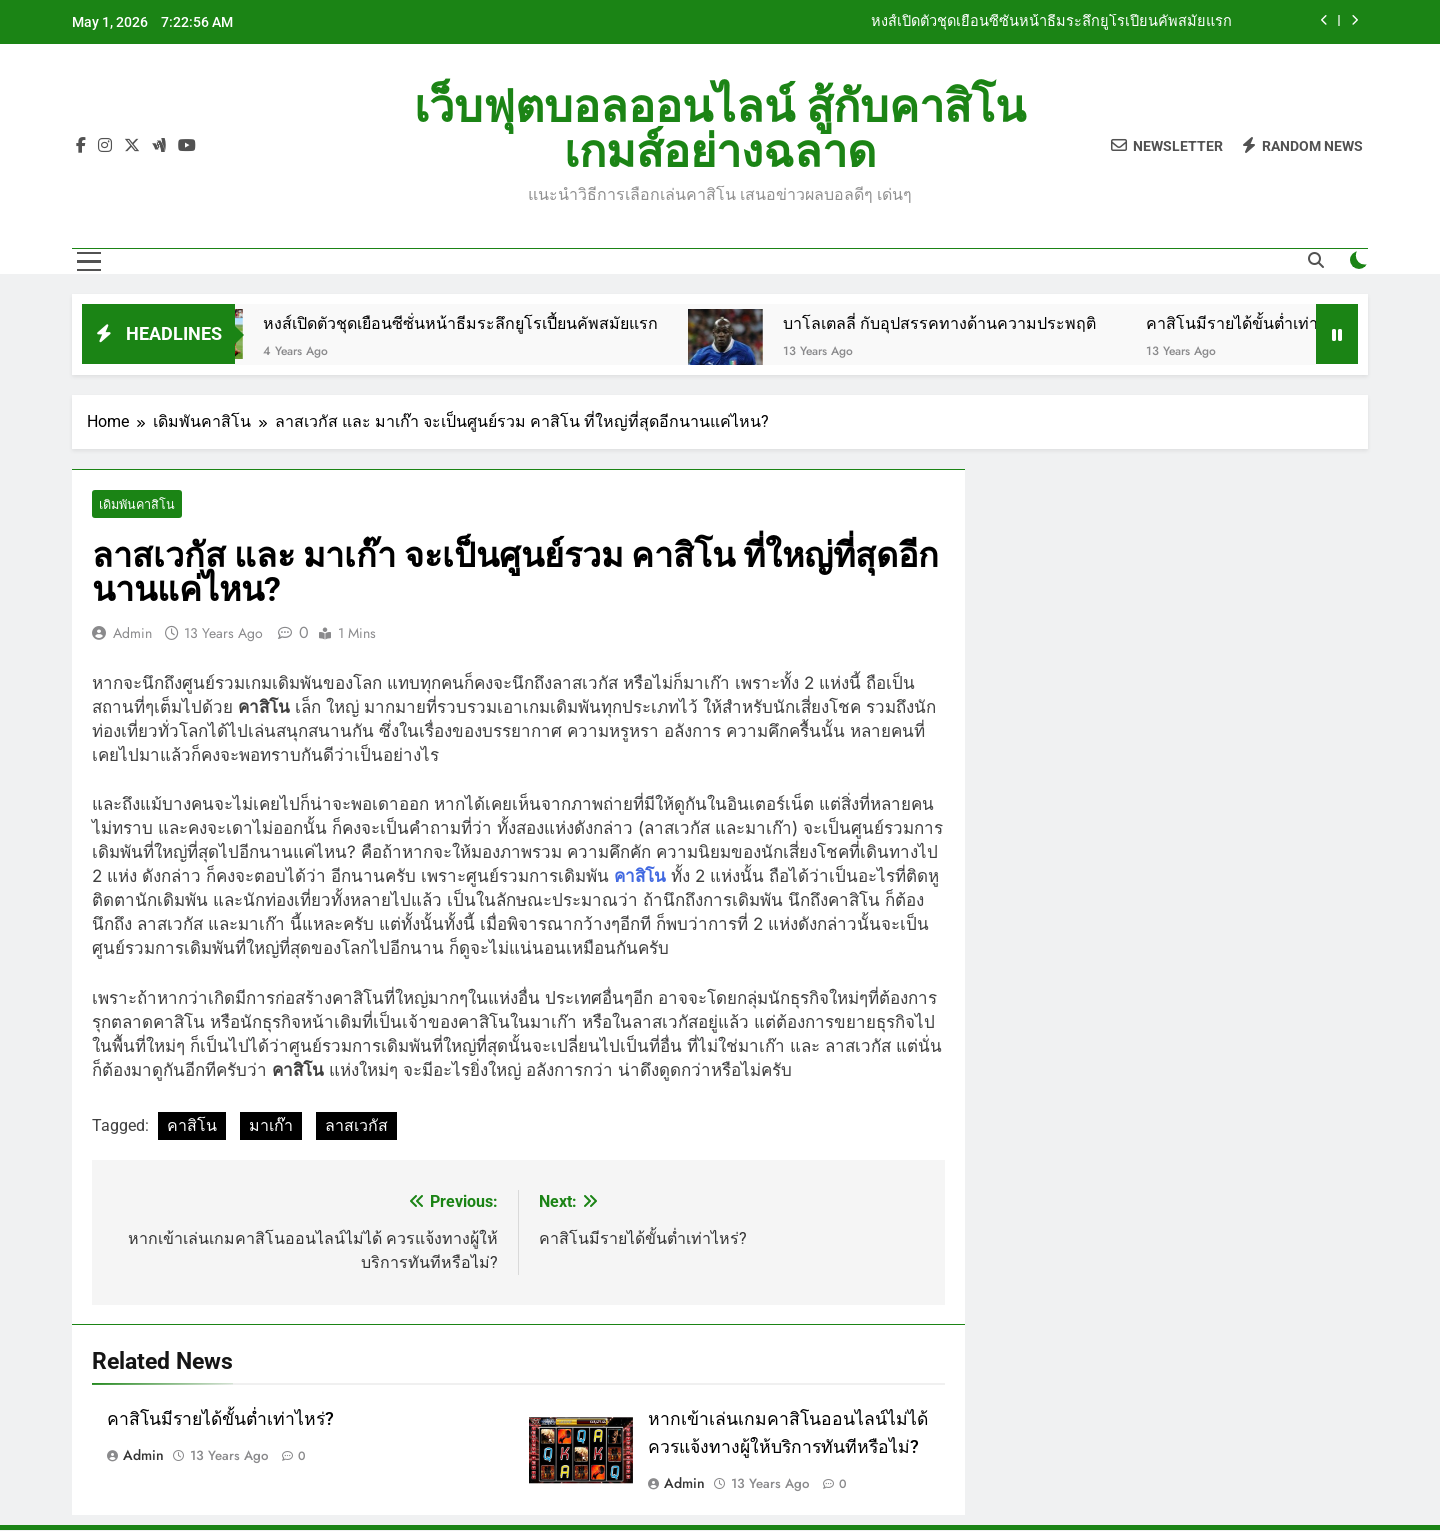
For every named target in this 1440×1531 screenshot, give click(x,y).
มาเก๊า (271, 1126)
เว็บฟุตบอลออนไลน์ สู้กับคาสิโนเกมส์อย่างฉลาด (720, 129)
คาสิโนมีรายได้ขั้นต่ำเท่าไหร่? (1285, 323)
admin (132, 634)
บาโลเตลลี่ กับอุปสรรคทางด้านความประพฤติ (974, 323)
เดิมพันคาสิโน (135, 504)
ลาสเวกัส (356, 1126)
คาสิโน (192, 1126)
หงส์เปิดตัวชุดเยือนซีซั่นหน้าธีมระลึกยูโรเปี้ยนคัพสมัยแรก (1051, 22)
